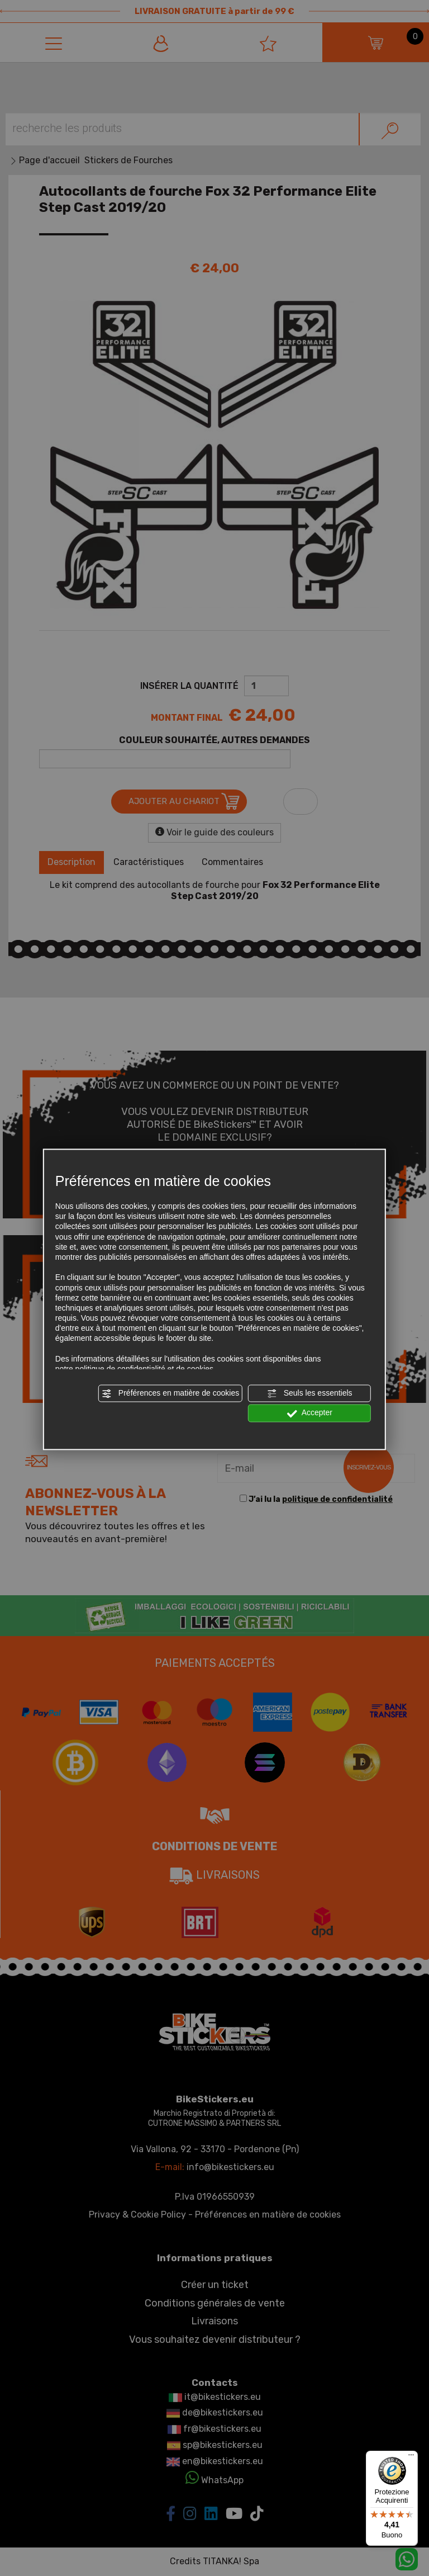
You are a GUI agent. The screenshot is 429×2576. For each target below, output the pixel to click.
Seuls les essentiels (309, 1393)
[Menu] (411, 2457)
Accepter (309, 1413)
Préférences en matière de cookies (170, 1393)
